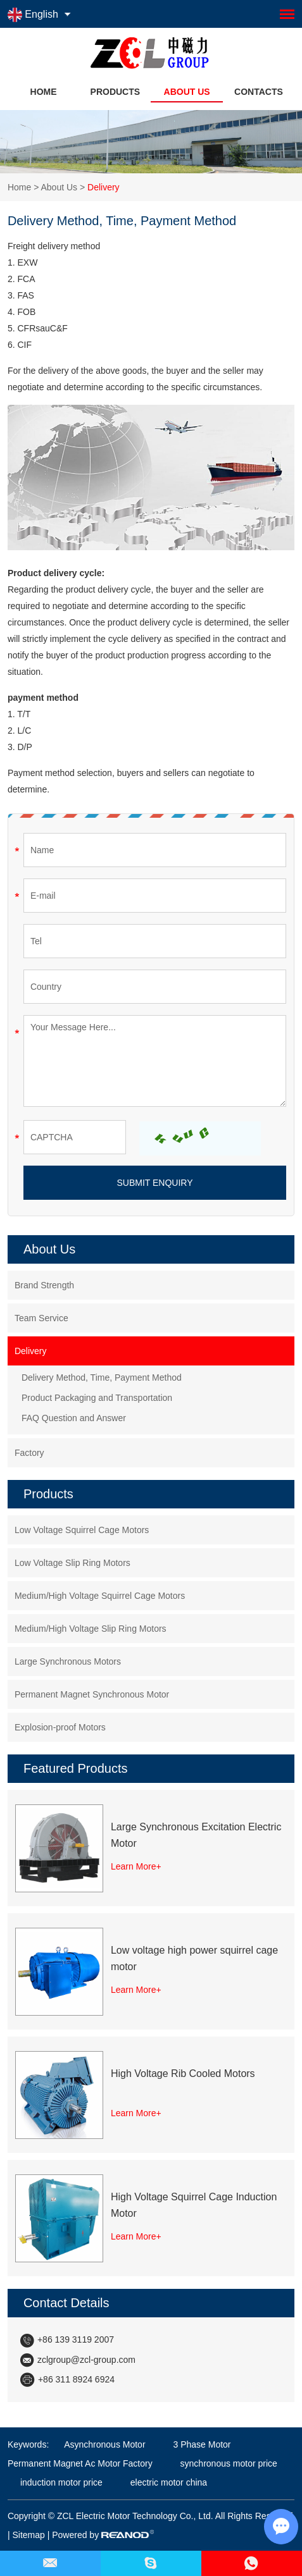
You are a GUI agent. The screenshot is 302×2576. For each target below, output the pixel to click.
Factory (29, 1453)
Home (43, 92)
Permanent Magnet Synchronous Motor (92, 1694)
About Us (187, 92)
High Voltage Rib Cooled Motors (183, 2073)
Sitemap (28, 2535)
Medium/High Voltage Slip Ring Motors (91, 1629)
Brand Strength (44, 1285)
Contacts (258, 92)
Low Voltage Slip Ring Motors (72, 1563)
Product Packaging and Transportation (97, 1398)
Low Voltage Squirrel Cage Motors (82, 1530)
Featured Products (75, 1768)
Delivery (103, 187)
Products (116, 92)
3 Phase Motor (201, 2444)
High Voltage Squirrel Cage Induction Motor (194, 2205)
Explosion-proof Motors (60, 1727)
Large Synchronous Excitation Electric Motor (196, 1835)
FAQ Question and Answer (74, 1418)
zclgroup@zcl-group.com (86, 2360)
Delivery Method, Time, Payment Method (102, 1377)
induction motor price (61, 2482)
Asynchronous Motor (104, 2444)
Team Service (41, 1318)
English (33, 15)
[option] (151, 141)
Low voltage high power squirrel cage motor (194, 1958)
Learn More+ (136, 1866)
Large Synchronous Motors (68, 1661)
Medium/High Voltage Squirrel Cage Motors (100, 1596)
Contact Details (66, 2303)
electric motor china (167, 2482)
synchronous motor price (227, 2463)
